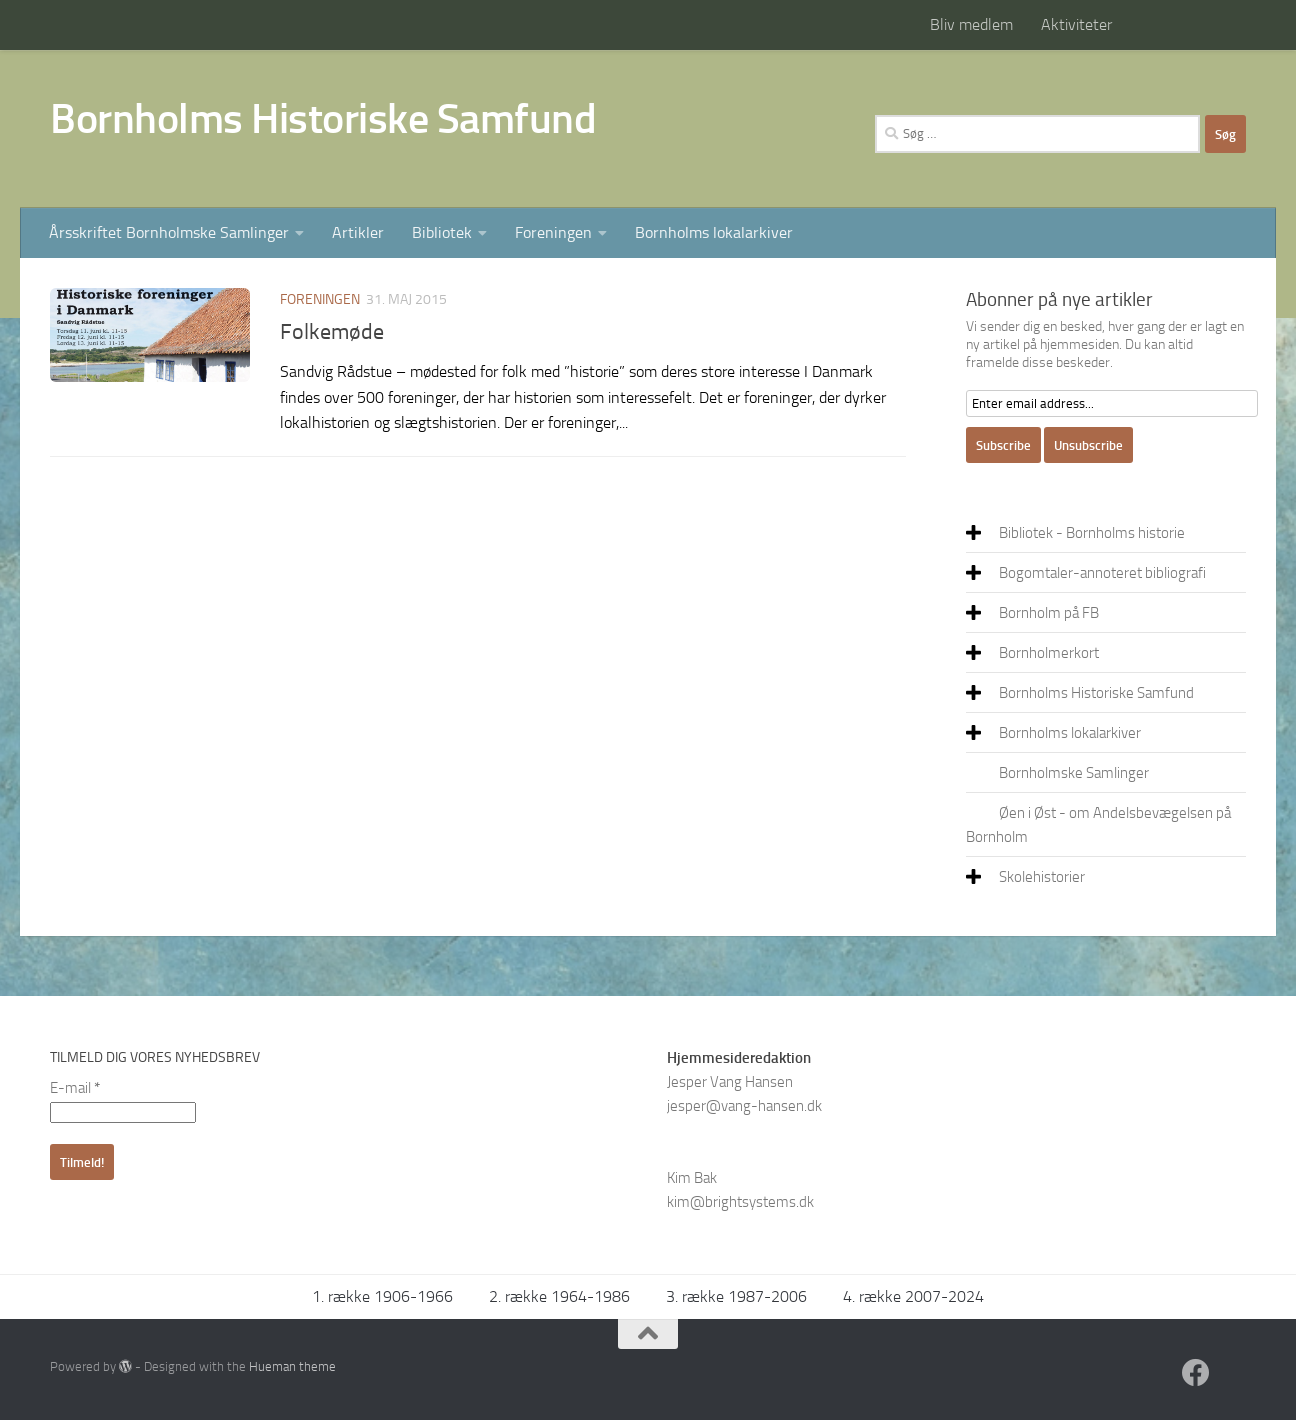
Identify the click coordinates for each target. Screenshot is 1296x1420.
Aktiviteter (1076, 24)
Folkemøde (332, 332)
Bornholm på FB (1049, 613)
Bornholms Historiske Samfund (323, 119)
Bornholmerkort (1049, 653)
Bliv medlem (971, 24)
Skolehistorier (1042, 877)
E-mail (75, 1088)
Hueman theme (292, 1366)
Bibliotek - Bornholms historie (1092, 533)
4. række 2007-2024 (913, 1296)
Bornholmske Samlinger (1074, 773)
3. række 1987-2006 (736, 1296)
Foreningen (553, 232)
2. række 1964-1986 (559, 1296)
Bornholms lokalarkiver (714, 232)
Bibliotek (442, 232)
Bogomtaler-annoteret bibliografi (1102, 573)
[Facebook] (1196, 1373)
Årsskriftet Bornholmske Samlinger (169, 232)
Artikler (358, 232)
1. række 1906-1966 (382, 1296)
